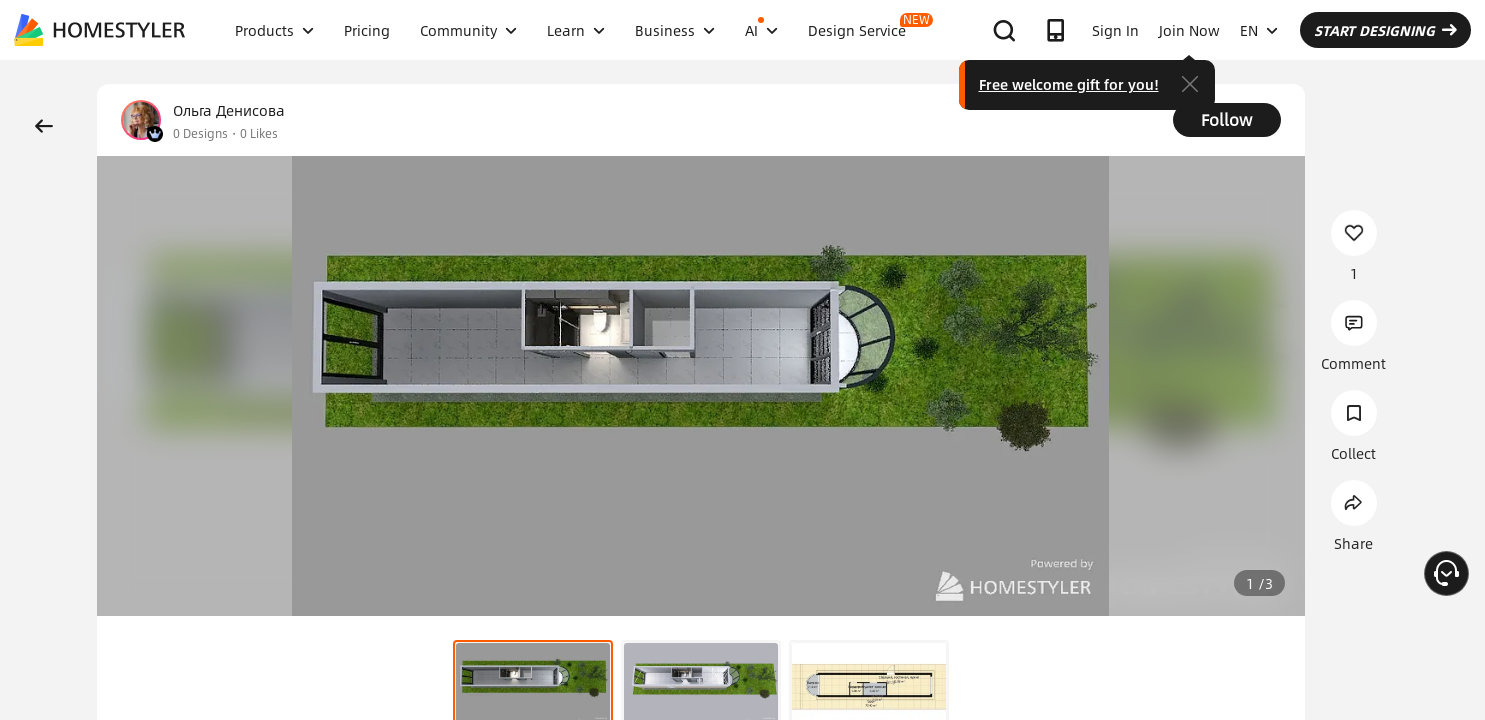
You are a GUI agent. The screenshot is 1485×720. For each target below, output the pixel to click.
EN (1259, 30)
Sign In (1115, 30)
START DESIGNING (1385, 30)
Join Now (1189, 30)
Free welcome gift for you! (1069, 84)
